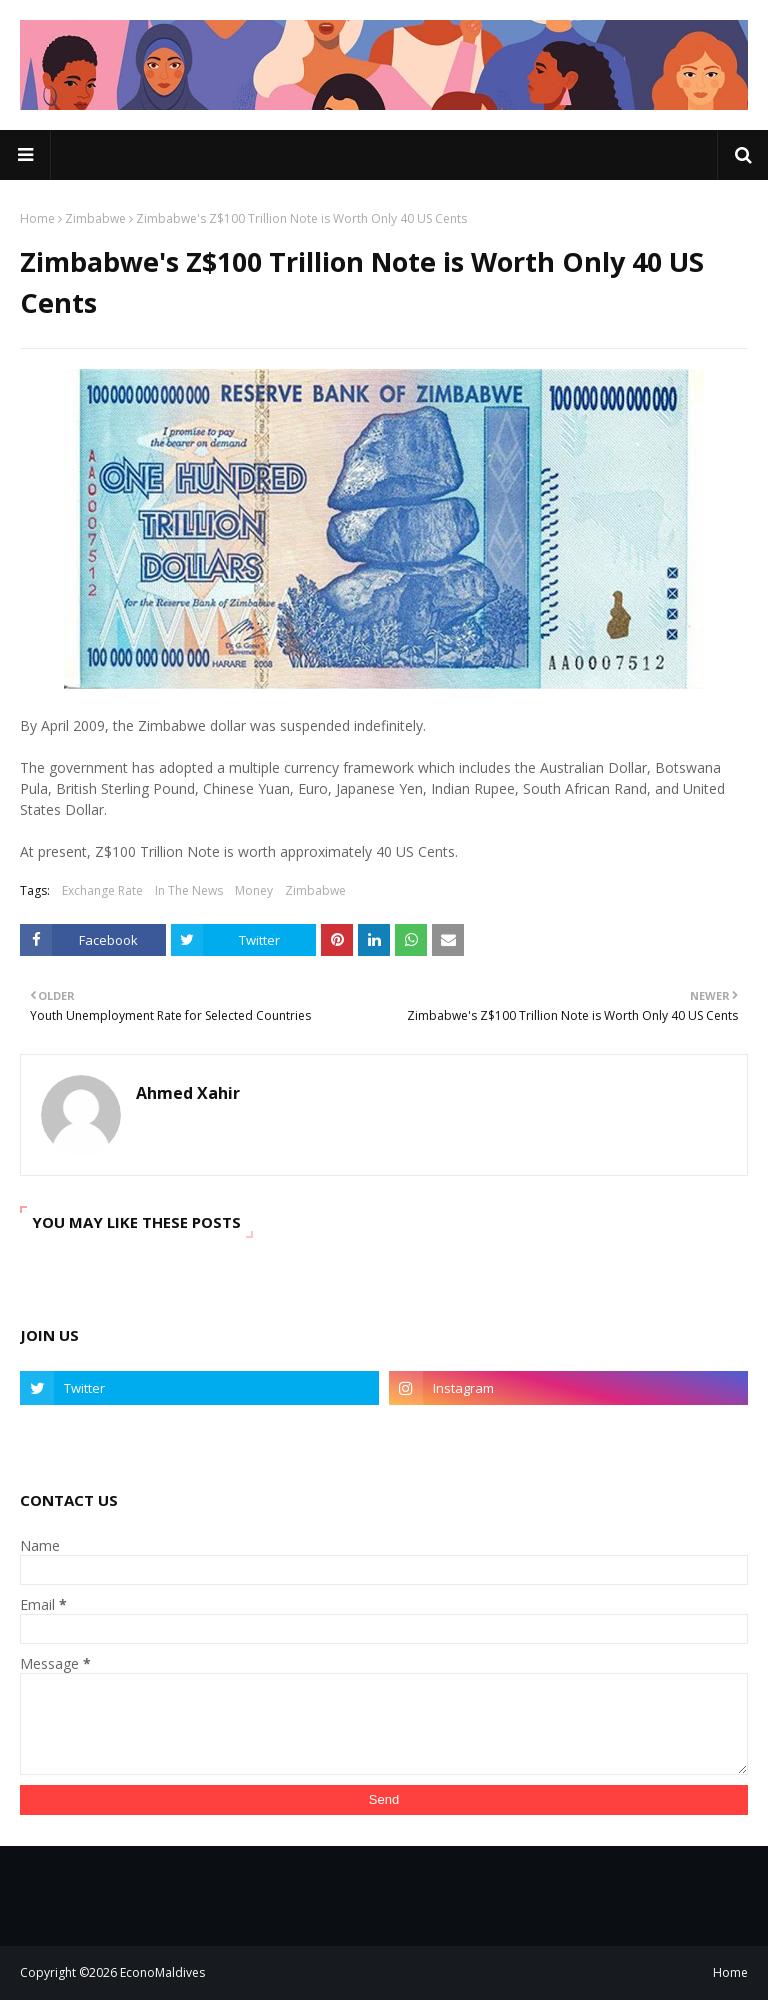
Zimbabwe (95, 218)
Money (254, 890)
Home (37, 218)
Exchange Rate (102, 890)
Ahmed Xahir (188, 1093)
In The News (189, 890)
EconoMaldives (162, 1972)
